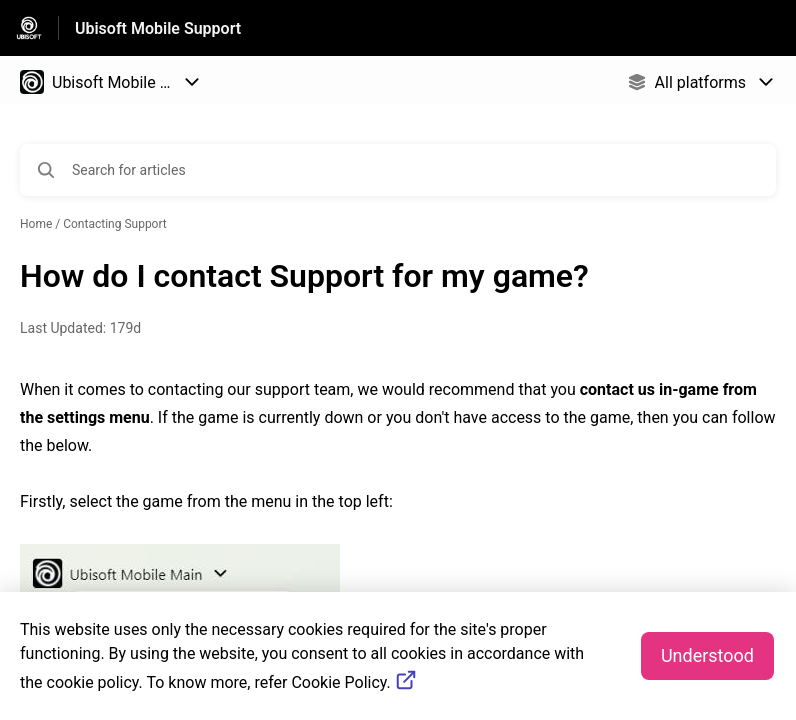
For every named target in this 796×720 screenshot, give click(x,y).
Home (36, 224)
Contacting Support (115, 224)
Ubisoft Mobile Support (158, 28)
